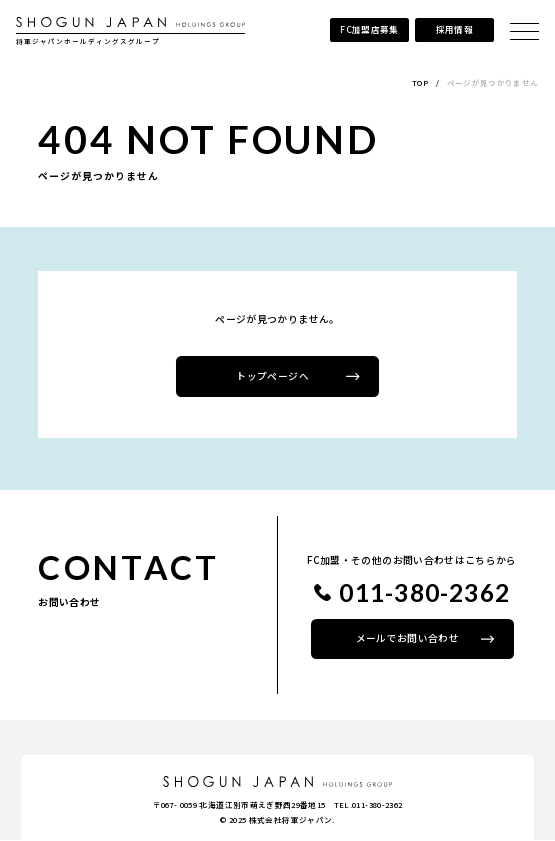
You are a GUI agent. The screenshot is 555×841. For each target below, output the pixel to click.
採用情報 (453, 29)
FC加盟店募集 (368, 29)
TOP (420, 82)
